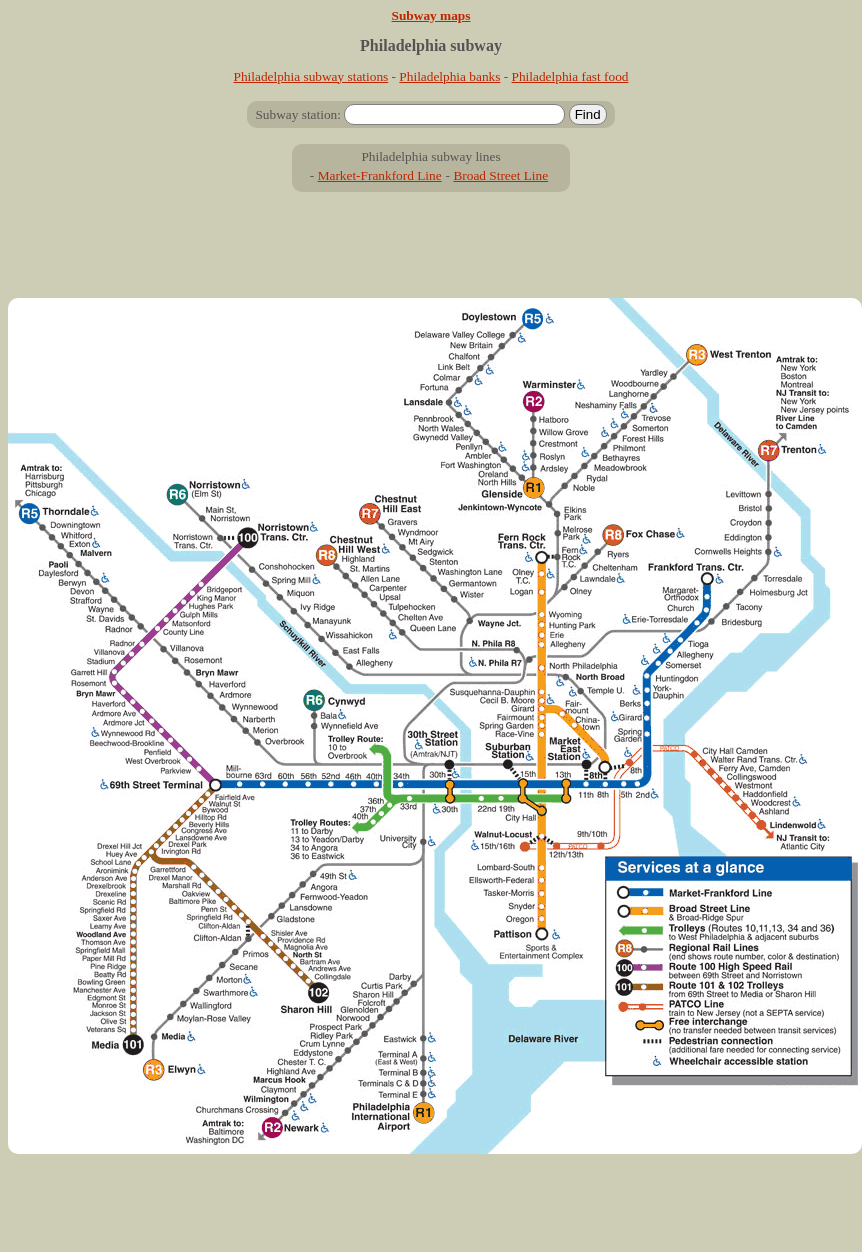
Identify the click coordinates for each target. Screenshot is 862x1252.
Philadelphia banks (449, 76)
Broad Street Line (500, 175)
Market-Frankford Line (380, 175)
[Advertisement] (431, 253)
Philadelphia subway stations (311, 76)
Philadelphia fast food (570, 76)
